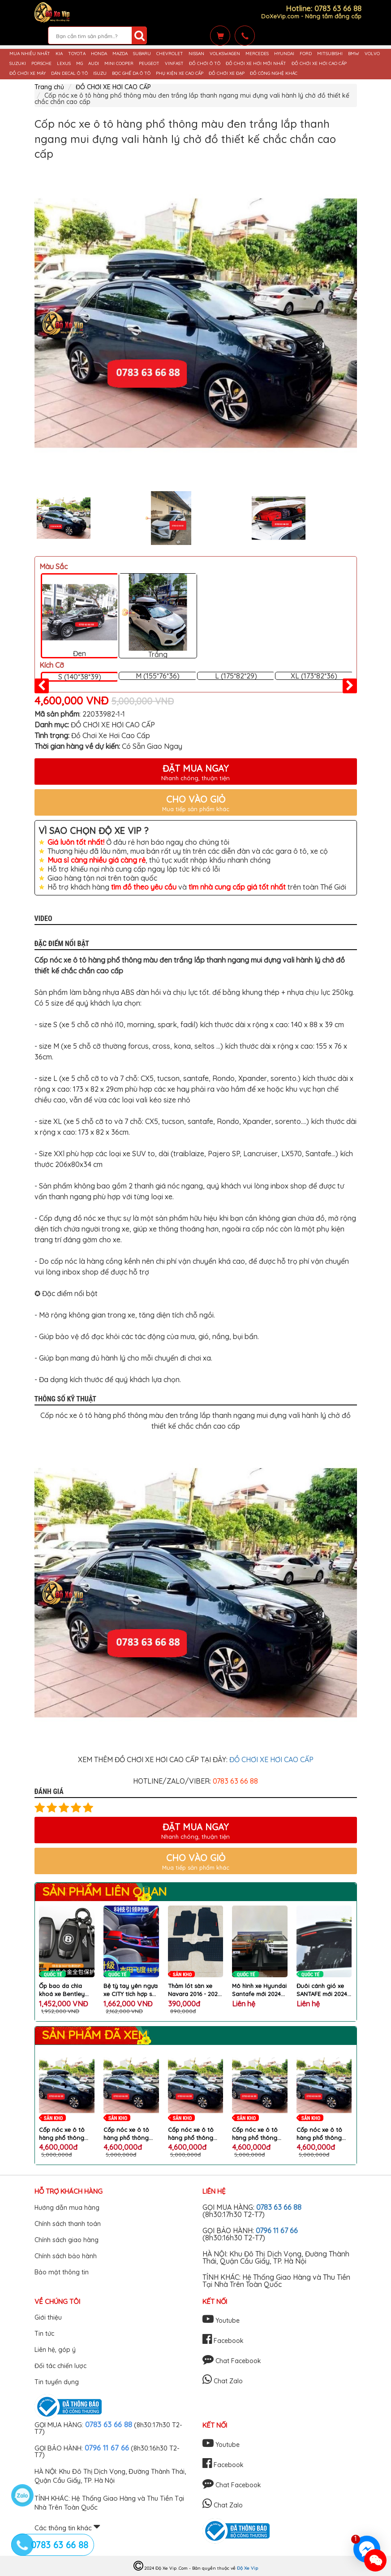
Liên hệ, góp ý (55, 2350)
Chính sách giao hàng (66, 2240)
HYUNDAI (284, 54)
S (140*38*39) (79, 676)
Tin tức (44, 2334)
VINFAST (174, 63)
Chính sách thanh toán (67, 2224)
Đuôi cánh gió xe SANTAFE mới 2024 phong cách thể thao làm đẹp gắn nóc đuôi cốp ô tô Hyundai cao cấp (322, 1990)
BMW (353, 54)
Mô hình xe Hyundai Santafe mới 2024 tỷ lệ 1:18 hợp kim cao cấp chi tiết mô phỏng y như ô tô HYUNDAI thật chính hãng (259, 1990)
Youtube (221, 2321)
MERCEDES (257, 54)
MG (79, 63)
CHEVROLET (169, 54)
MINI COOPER (118, 63)
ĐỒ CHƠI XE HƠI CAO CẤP (319, 63)
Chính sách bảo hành (65, 2256)
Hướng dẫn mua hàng (66, 2208)
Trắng (158, 616)
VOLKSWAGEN (225, 54)
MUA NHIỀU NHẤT (29, 54)
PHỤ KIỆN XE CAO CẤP (179, 73)
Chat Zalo (222, 2381)
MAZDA (120, 54)
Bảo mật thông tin (61, 2272)
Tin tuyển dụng (56, 2382)
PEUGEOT (149, 63)
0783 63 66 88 (278, 2207)
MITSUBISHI (330, 54)
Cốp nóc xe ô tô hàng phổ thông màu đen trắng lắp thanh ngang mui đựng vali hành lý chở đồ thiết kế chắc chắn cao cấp (65, 2134)
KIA (59, 54)
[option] (195, 323)
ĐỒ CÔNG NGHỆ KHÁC (273, 73)
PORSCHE (41, 63)
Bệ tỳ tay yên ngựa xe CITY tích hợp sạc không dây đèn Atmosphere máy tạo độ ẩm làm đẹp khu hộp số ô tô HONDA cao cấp (131, 1990)
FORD (306, 54)
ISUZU (100, 73)
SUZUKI (17, 63)
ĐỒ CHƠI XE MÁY (27, 73)
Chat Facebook (231, 2361)
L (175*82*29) (236, 676)
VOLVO (372, 54)
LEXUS (64, 63)
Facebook (223, 2341)
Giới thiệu (48, 2317)
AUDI (93, 63)
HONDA (99, 54)
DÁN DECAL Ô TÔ (69, 73)
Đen (80, 616)
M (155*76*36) (158, 676)
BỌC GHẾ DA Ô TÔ (131, 73)
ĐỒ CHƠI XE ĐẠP (227, 73)
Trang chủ (49, 87)
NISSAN (196, 54)
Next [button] (363, 518)
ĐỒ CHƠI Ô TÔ (204, 63)
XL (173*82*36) (314, 676)
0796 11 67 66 (277, 2230)
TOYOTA (77, 54)
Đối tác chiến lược (60, 2366)
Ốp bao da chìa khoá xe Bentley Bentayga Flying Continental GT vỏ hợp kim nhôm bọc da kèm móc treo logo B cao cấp (64, 1990)
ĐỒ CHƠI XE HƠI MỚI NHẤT (256, 63)
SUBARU (142, 54)
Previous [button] (27, 518)
